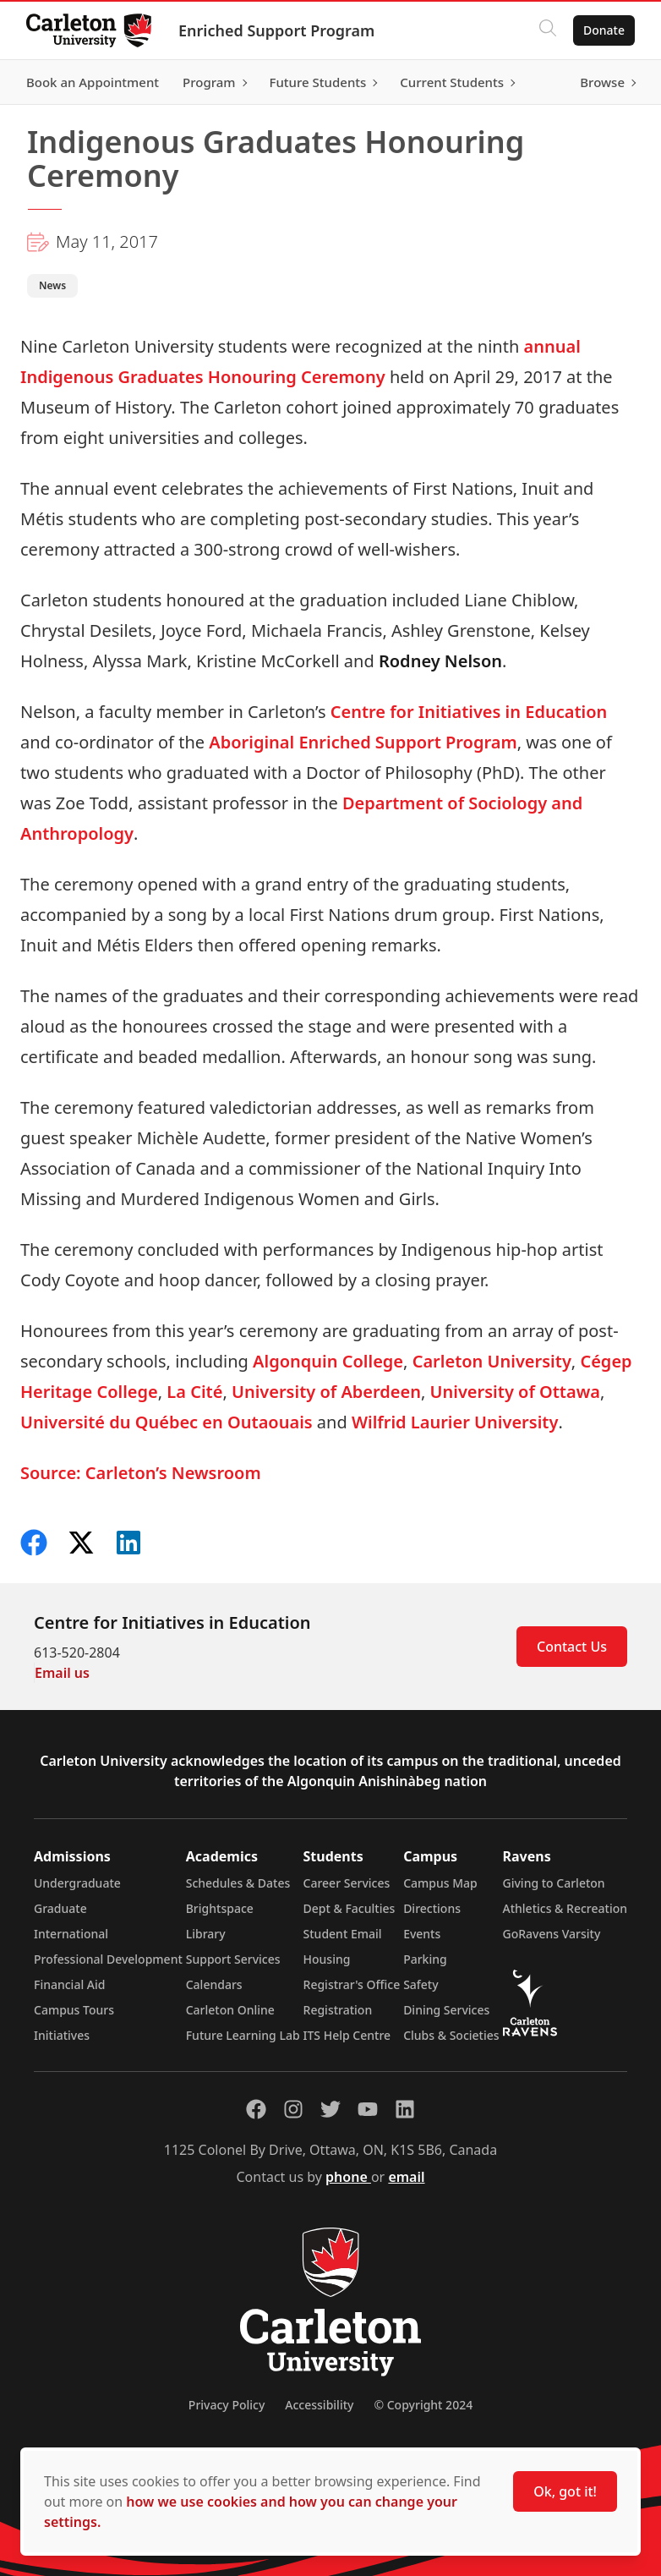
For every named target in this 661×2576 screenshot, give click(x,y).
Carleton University (491, 1361)
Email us (62, 1672)
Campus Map (440, 1883)
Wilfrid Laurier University (455, 1422)
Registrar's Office (352, 1984)
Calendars (214, 1984)
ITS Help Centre (347, 2035)
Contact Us (572, 1646)
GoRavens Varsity (552, 1934)
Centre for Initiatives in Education (469, 711)
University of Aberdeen (326, 1391)
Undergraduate (77, 1883)
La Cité (194, 1391)
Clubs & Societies (451, 2035)
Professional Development (108, 1959)
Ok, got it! (565, 2491)
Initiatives (62, 2035)
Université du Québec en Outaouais (166, 1422)
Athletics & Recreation (565, 1908)
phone (348, 2177)
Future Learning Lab (243, 2035)
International (71, 1934)
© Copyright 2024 (423, 2405)
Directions (432, 1908)
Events (421, 1934)
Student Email (342, 1934)
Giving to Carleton (554, 1883)
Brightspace (220, 1908)
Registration (338, 2010)
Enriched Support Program (277, 30)
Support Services (233, 1959)
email (406, 2177)
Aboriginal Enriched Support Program (362, 742)
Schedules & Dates (238, 1883)
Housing (327, 1959)
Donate (603, 30)
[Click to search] (546, 30)
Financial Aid (69, 1984)
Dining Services (446, 2010)
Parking (425, 1959)
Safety (421, 1984)
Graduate (60, 1908)
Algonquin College (328, 1361)
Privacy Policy (226, 2405)
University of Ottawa (515, 1391)
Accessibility (319, 2405)
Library (206, 1934)
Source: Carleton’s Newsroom (140, 1472)
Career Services (347, 1883)
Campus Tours (74, 2010)
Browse (601, 82)
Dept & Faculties (349, 1908)
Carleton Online (230, 2010)
